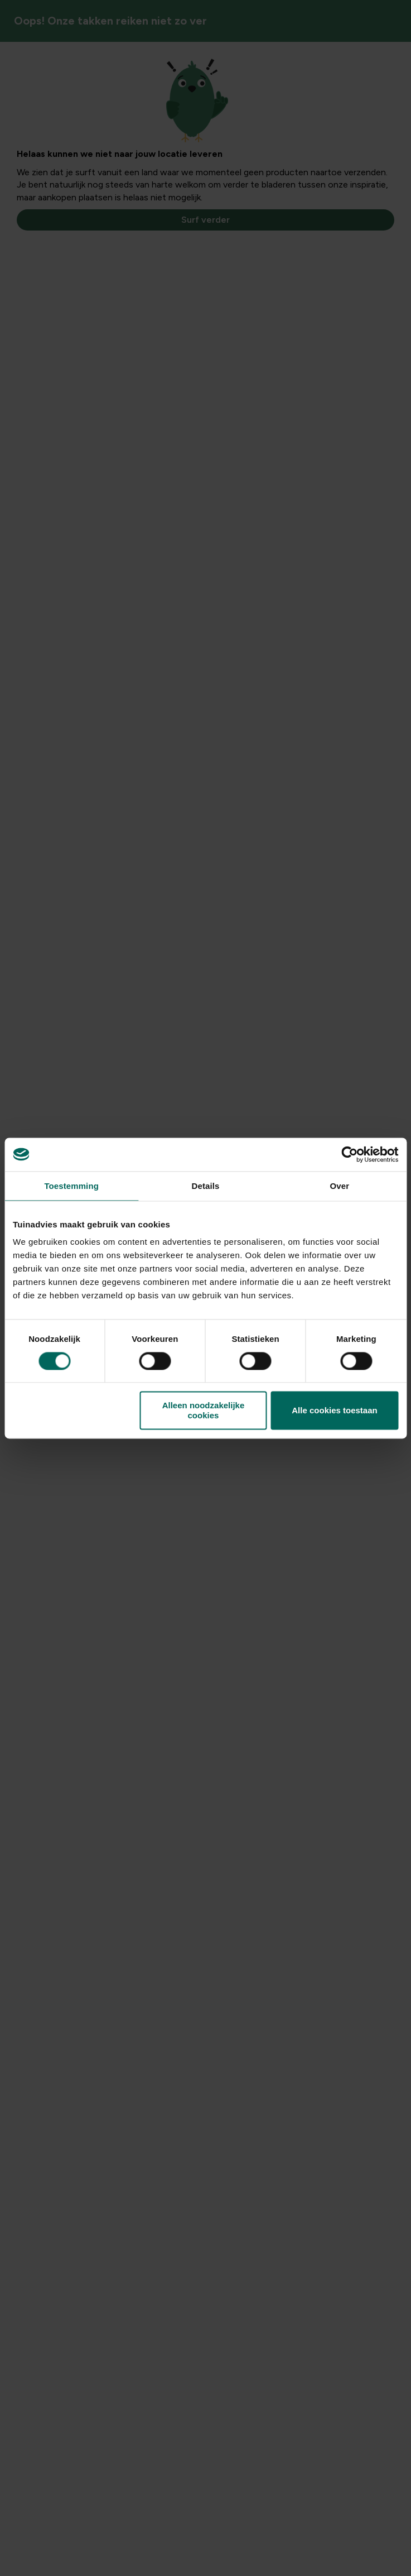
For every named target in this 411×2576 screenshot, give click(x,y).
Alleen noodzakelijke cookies (203, 1410)
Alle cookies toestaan (334, 1410)
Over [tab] (340, 1186)
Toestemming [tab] (71, 1186)
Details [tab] (206, 1186)
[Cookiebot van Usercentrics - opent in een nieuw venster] (349, 1154)
